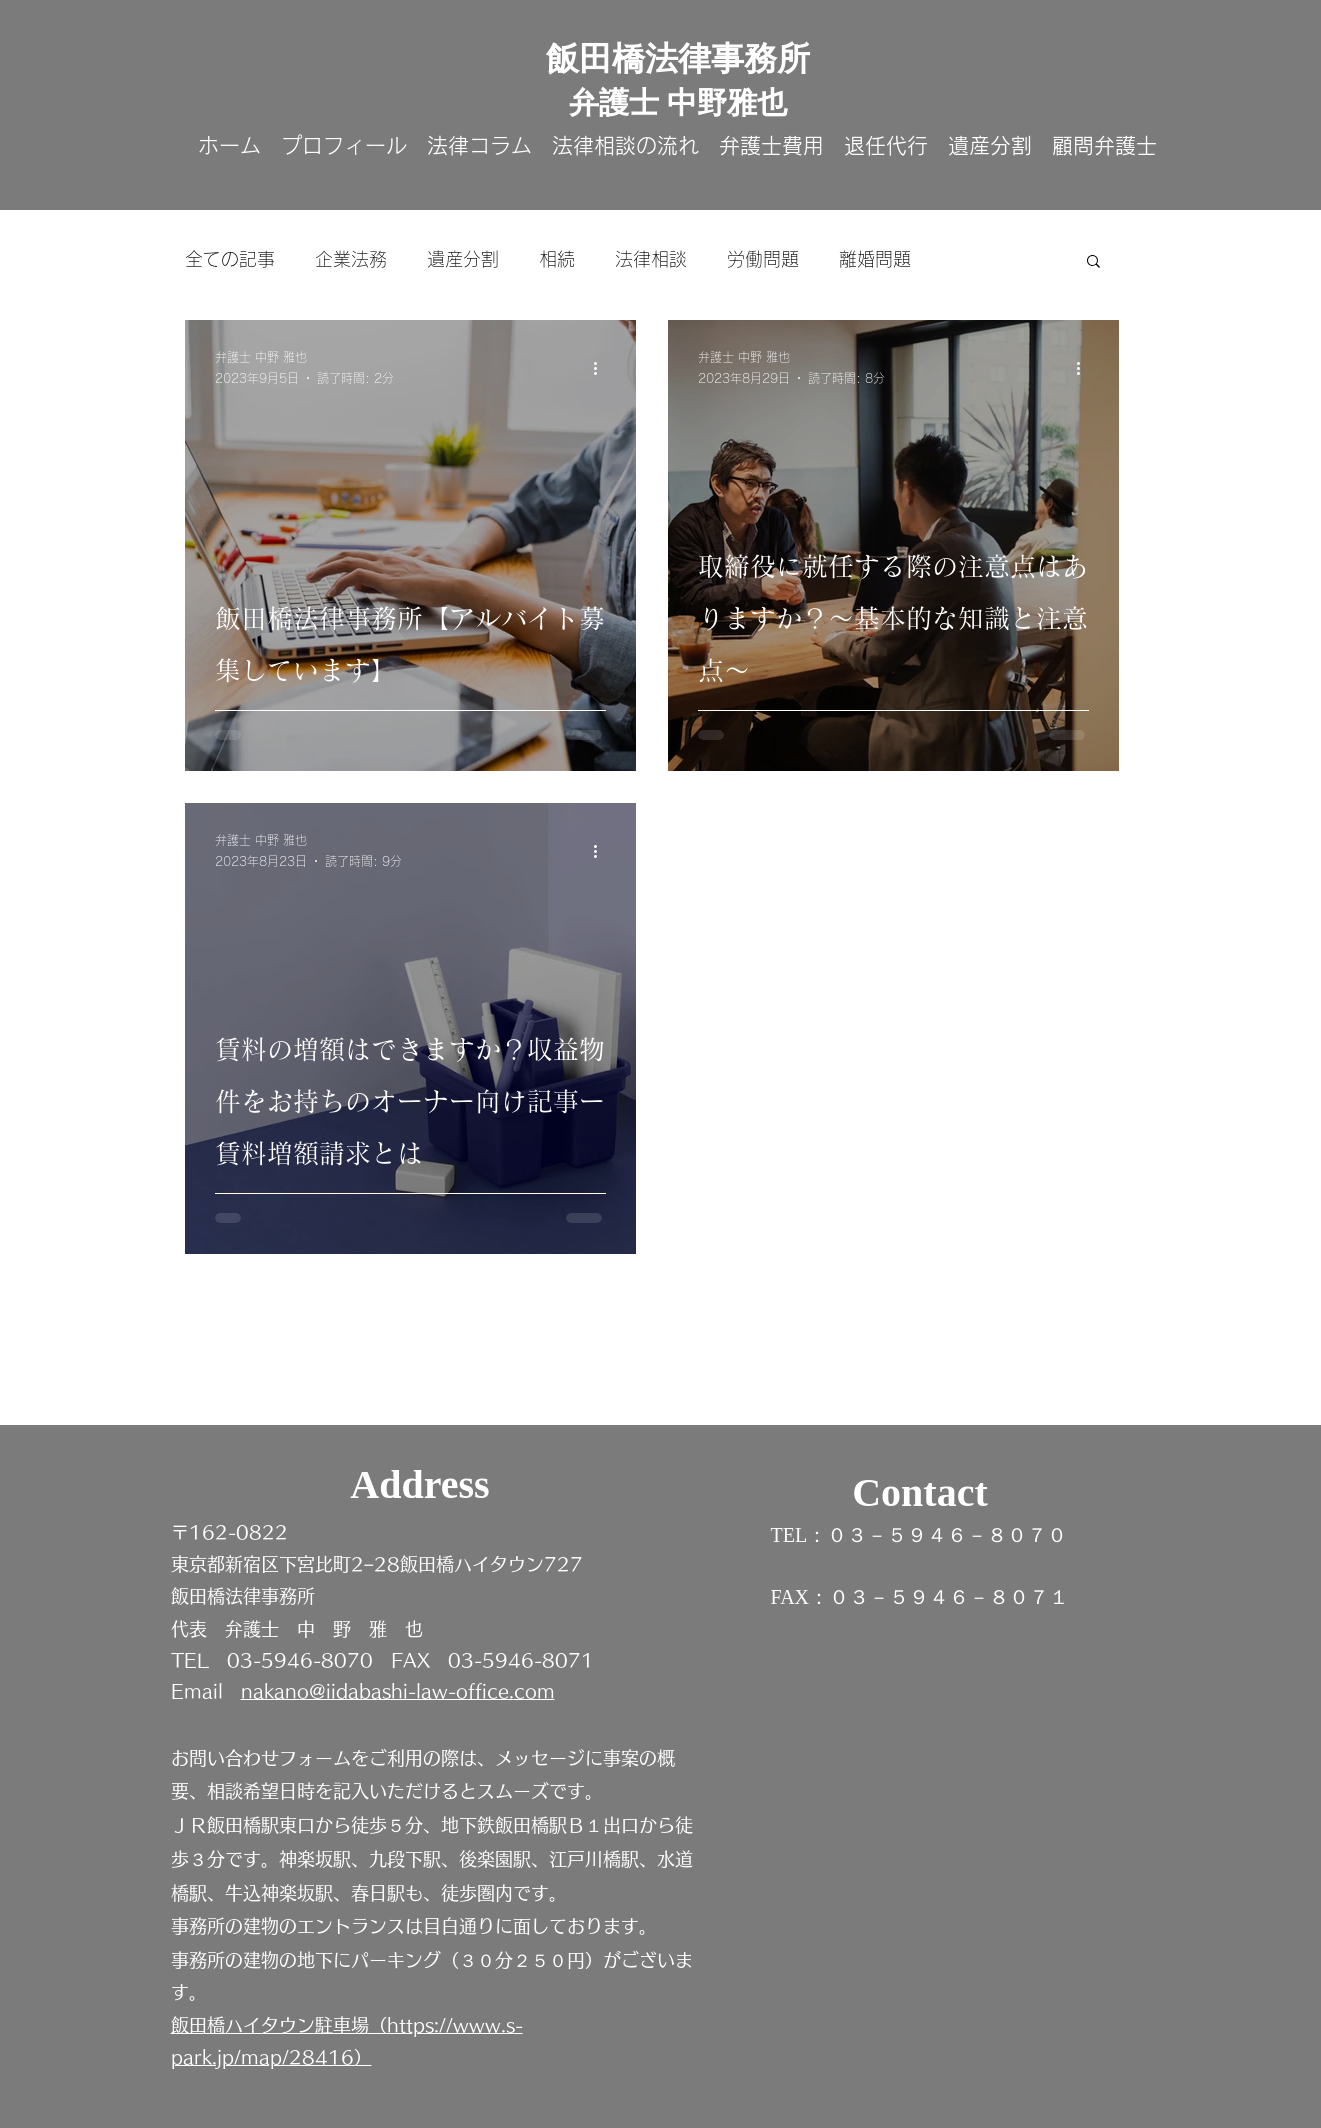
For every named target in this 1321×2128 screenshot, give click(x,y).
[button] (1093, 262)
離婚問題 (875, 259)
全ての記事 (230, 259)
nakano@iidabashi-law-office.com (398, 1691)
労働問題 (763, 259)
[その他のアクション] (603, 369)
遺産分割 (463, 259)
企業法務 (351, 259)
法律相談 (651, 259)
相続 (557, 259)
